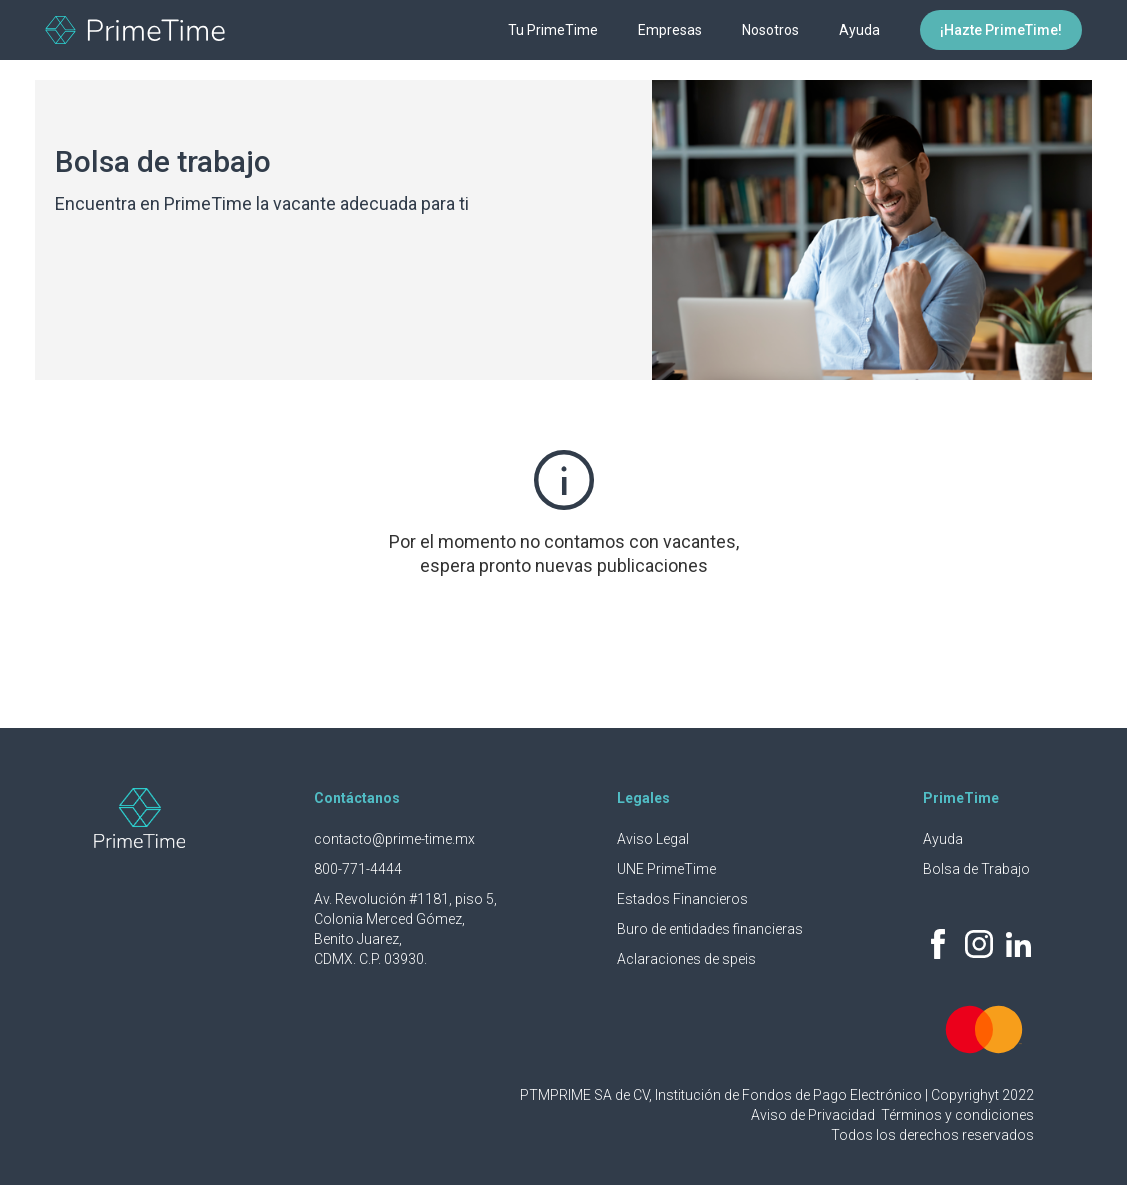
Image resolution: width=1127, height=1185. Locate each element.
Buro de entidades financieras (710, 929)
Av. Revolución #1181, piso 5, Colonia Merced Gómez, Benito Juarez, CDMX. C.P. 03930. (405, 929)
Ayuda (859, 30)
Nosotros (770, 30)
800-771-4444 (358, 869)
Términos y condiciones (957, 1115)
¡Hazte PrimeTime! (1001, 30)
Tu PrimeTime (553, 30)
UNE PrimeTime (666, 869)
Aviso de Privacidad (814, 1115)
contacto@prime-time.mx (394, 839)
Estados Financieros (682, 899)
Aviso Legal (653, 839)
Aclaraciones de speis (686, 959)
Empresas (670, 30)
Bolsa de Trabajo (976, 869)
